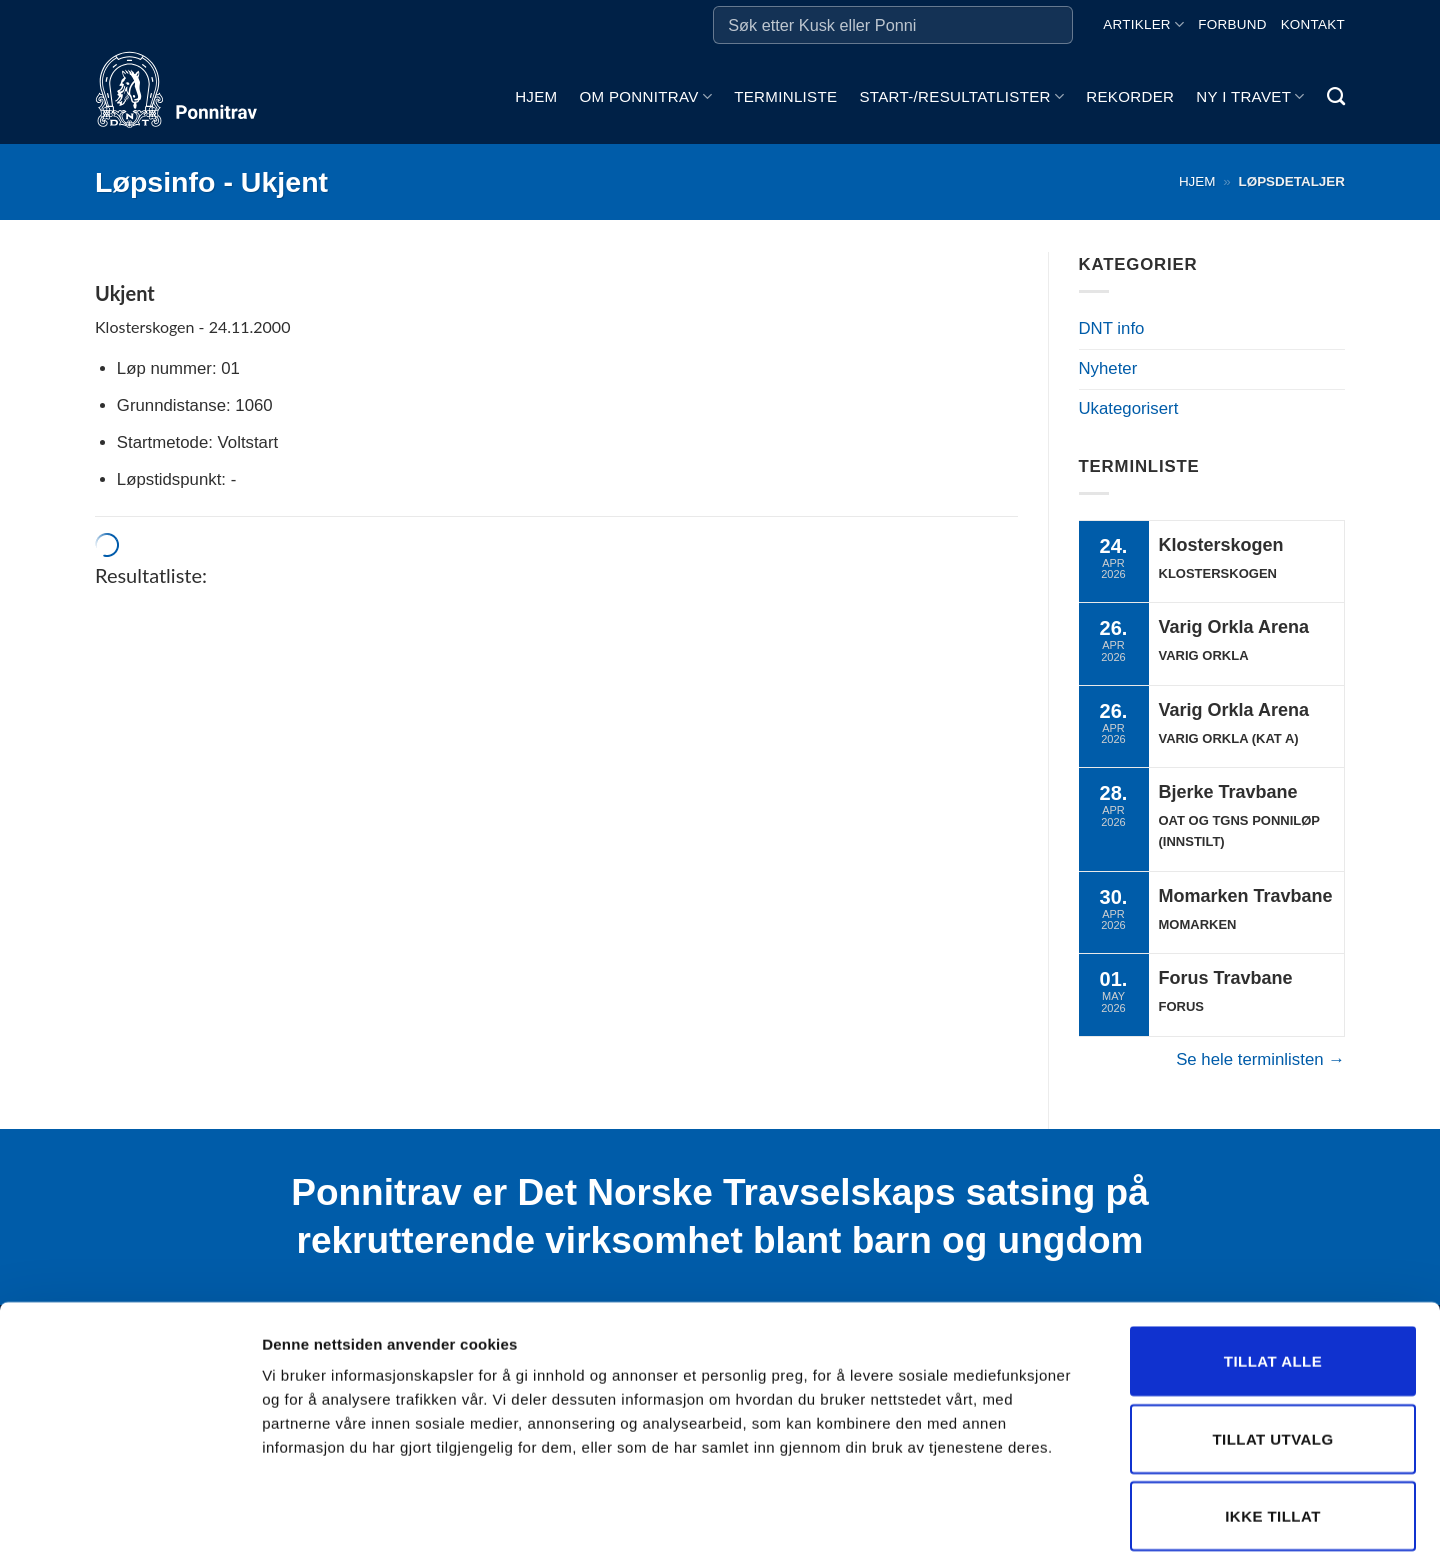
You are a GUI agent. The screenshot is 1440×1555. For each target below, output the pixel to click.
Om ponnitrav (645, 96)
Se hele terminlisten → (1260, 1059)
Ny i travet (1250, 96)
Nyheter (1108, 368)
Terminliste (785, 96)
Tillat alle (1273, 1262)
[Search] (1336, 97)
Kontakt (1313, 24)
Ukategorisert (1129, 408)
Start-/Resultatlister (961, 96)
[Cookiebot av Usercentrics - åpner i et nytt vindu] (129, 1516)
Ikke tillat (1273, 1417)
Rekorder (1130, 96)
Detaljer (1065, 1515)
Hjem (536, 96)
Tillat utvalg (1272, 1340)
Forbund (1232, 24)
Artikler (1143, 24)
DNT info (1112, 328)
